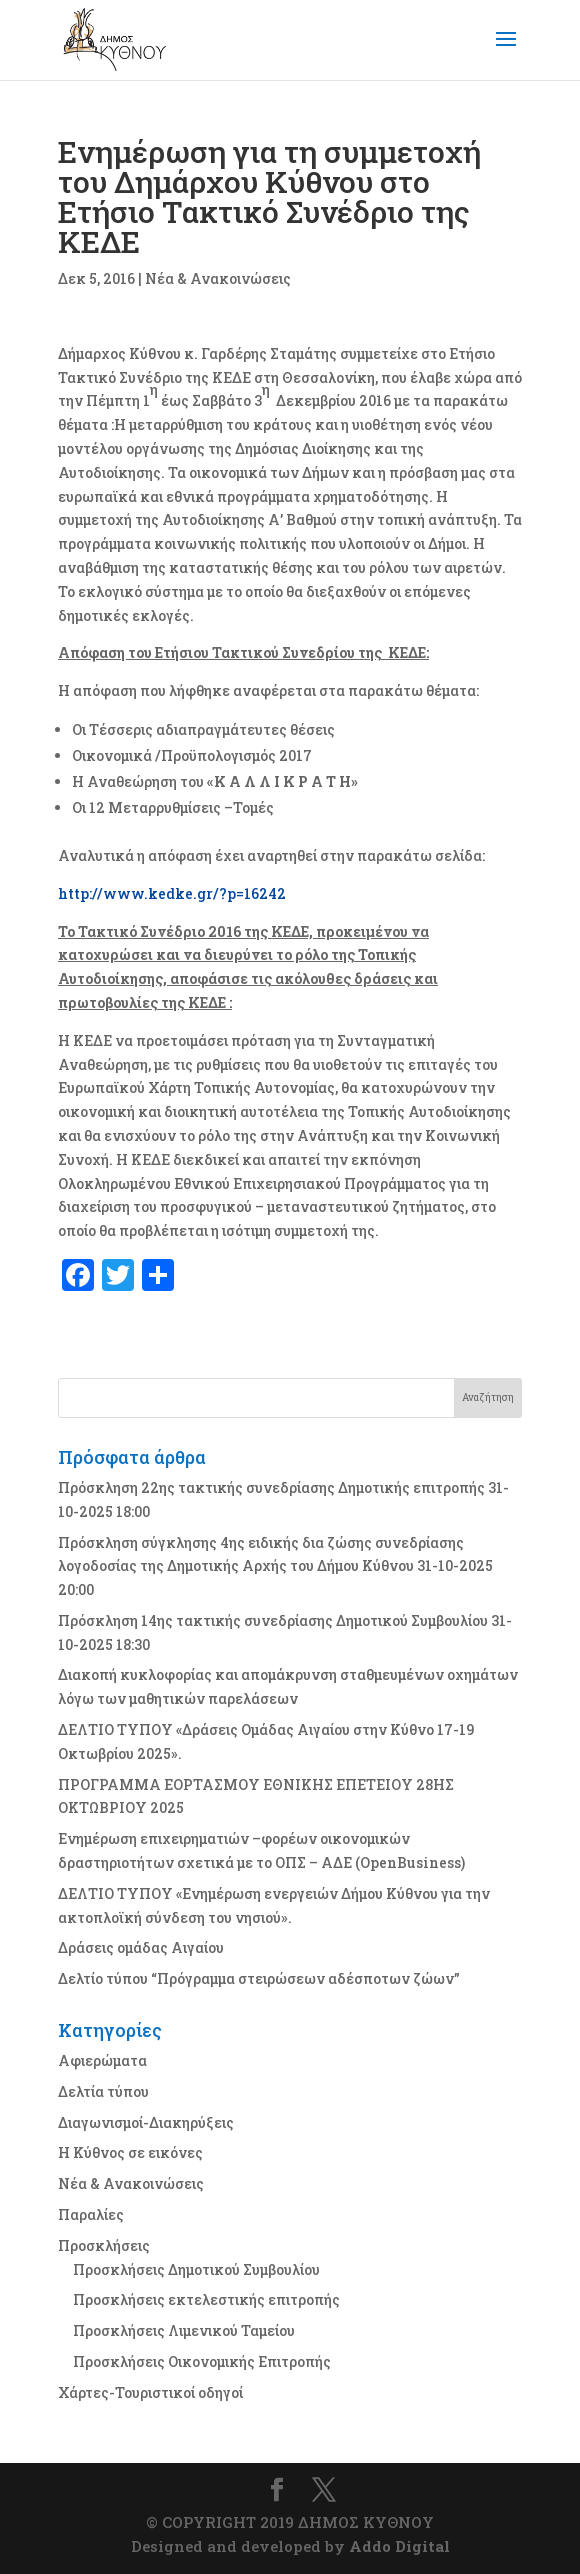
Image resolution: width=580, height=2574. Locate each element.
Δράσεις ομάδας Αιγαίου (141, 1947)
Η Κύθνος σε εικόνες (130, 2152)
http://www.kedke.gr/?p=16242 (172, 893)
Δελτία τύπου (103, 2091)
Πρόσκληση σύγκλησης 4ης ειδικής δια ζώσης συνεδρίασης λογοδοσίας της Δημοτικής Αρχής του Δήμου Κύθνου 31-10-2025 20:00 (275, 1566)
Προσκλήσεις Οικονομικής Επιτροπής (202, 2361)
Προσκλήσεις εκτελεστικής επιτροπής (206, 2299)
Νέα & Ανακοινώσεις (218, 278)
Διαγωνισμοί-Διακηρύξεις (146, 2122)
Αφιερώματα (102, 2060)
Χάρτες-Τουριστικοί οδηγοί (150, 2392)
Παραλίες (91, 2214)
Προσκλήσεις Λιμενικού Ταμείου (184, 2330)
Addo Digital (399, 2546)
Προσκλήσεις (104, 2245)
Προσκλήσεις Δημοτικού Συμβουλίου (196, 2269)
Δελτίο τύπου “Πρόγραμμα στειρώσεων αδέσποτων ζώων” (259, 1978)
